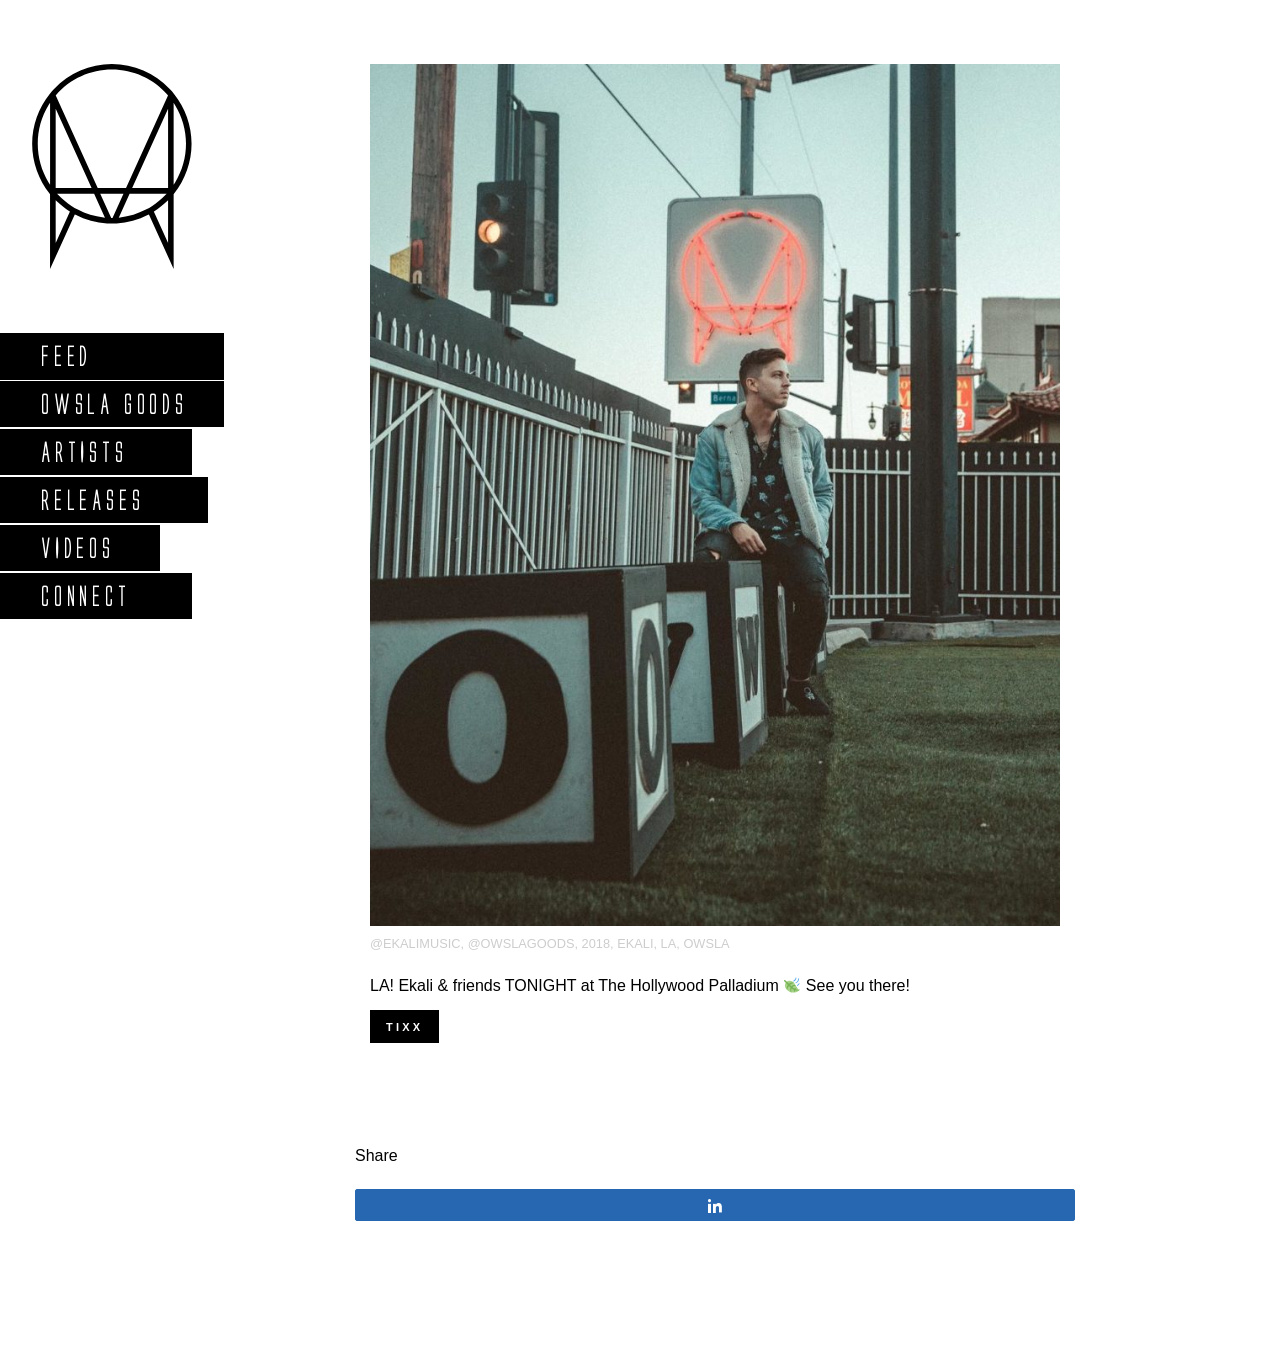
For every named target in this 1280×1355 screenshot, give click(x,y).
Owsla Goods (113, 403)
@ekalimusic (415, 943)
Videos (77, 547)
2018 (596, 943)
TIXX (404, 1027)
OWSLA (706, 943)
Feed (65, 355)
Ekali (635, 943)
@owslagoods (521, 943)
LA (669, 943)
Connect (85, 595)
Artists (83, 451)
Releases (91, 499)
